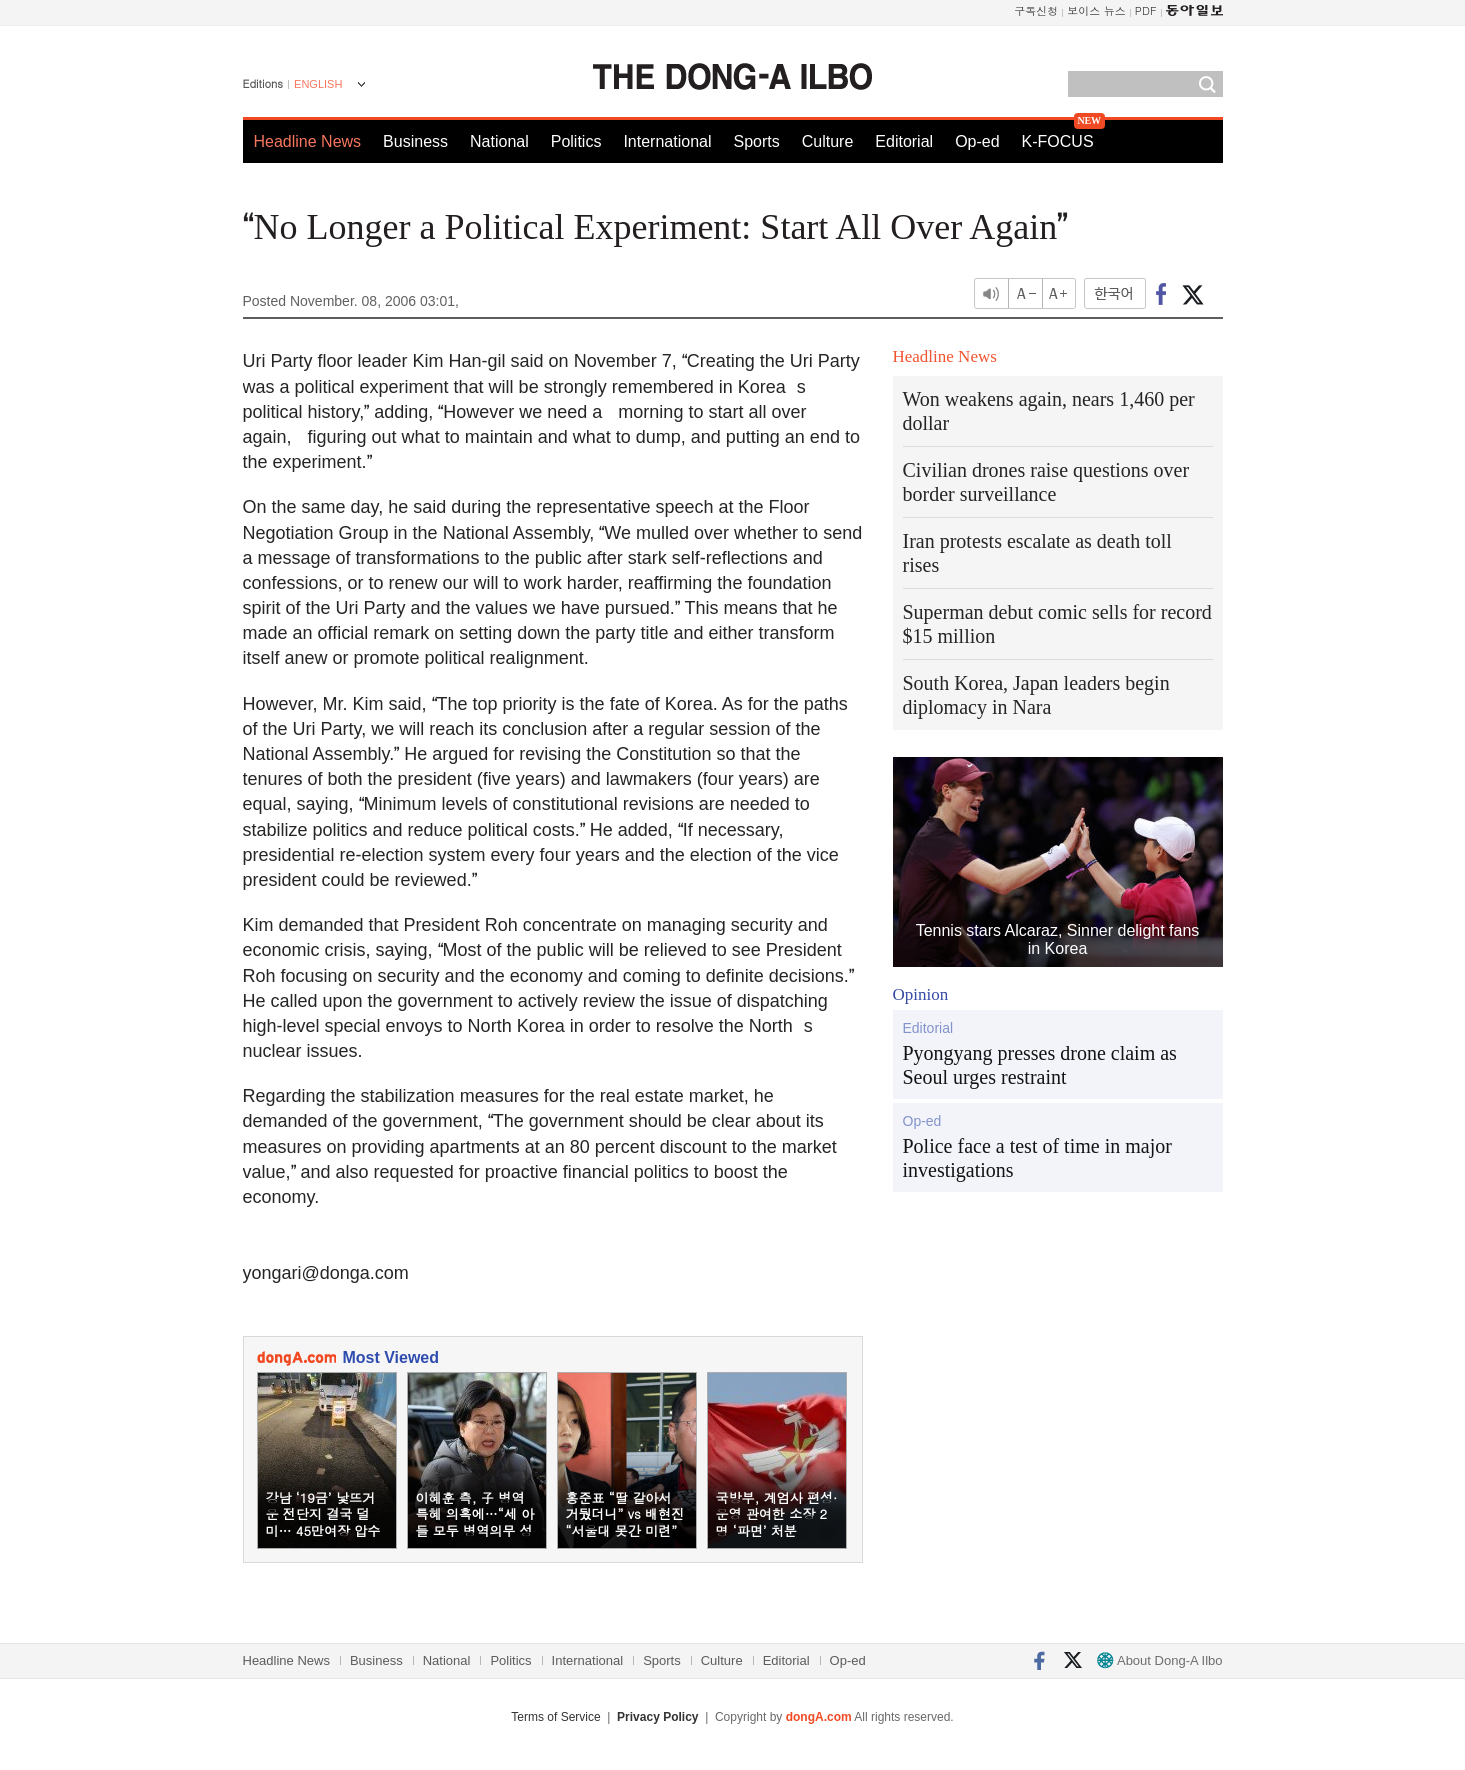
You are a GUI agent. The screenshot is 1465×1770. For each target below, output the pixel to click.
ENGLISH (318, 84)
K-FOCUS (1058, 141)
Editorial (904, 141)
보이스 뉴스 (1096, 10)
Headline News (308, 141)
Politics (576, 141)
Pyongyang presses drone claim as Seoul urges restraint (1040, 1065)
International (667, 141)
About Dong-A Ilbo (1159, 1660)
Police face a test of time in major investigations (1037, 1158)
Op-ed (977, 141)
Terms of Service (555, 1717)
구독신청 (1036, 10)
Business (415, 141)
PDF (1146, 10)
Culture (828, 141)
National (499, 141)
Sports (756, 141)
